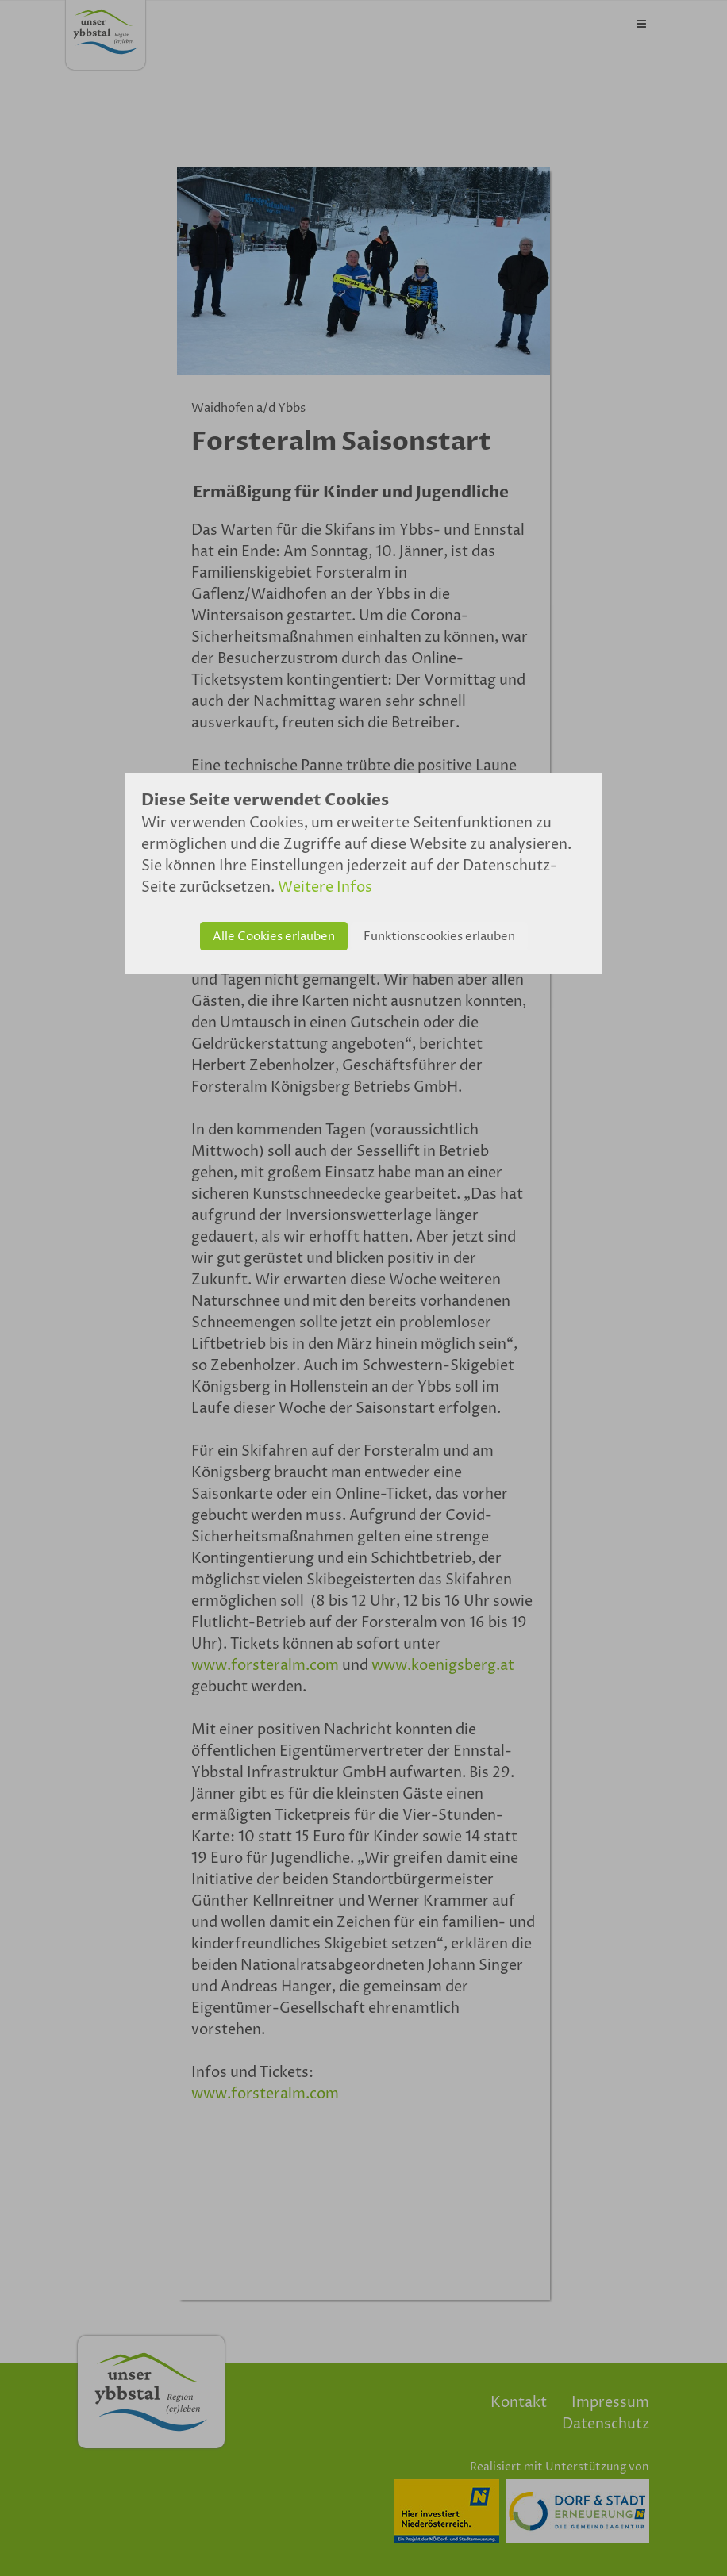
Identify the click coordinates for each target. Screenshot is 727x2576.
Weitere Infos (325, 887)
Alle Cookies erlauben (274, 936)
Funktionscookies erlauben (439, 936)
